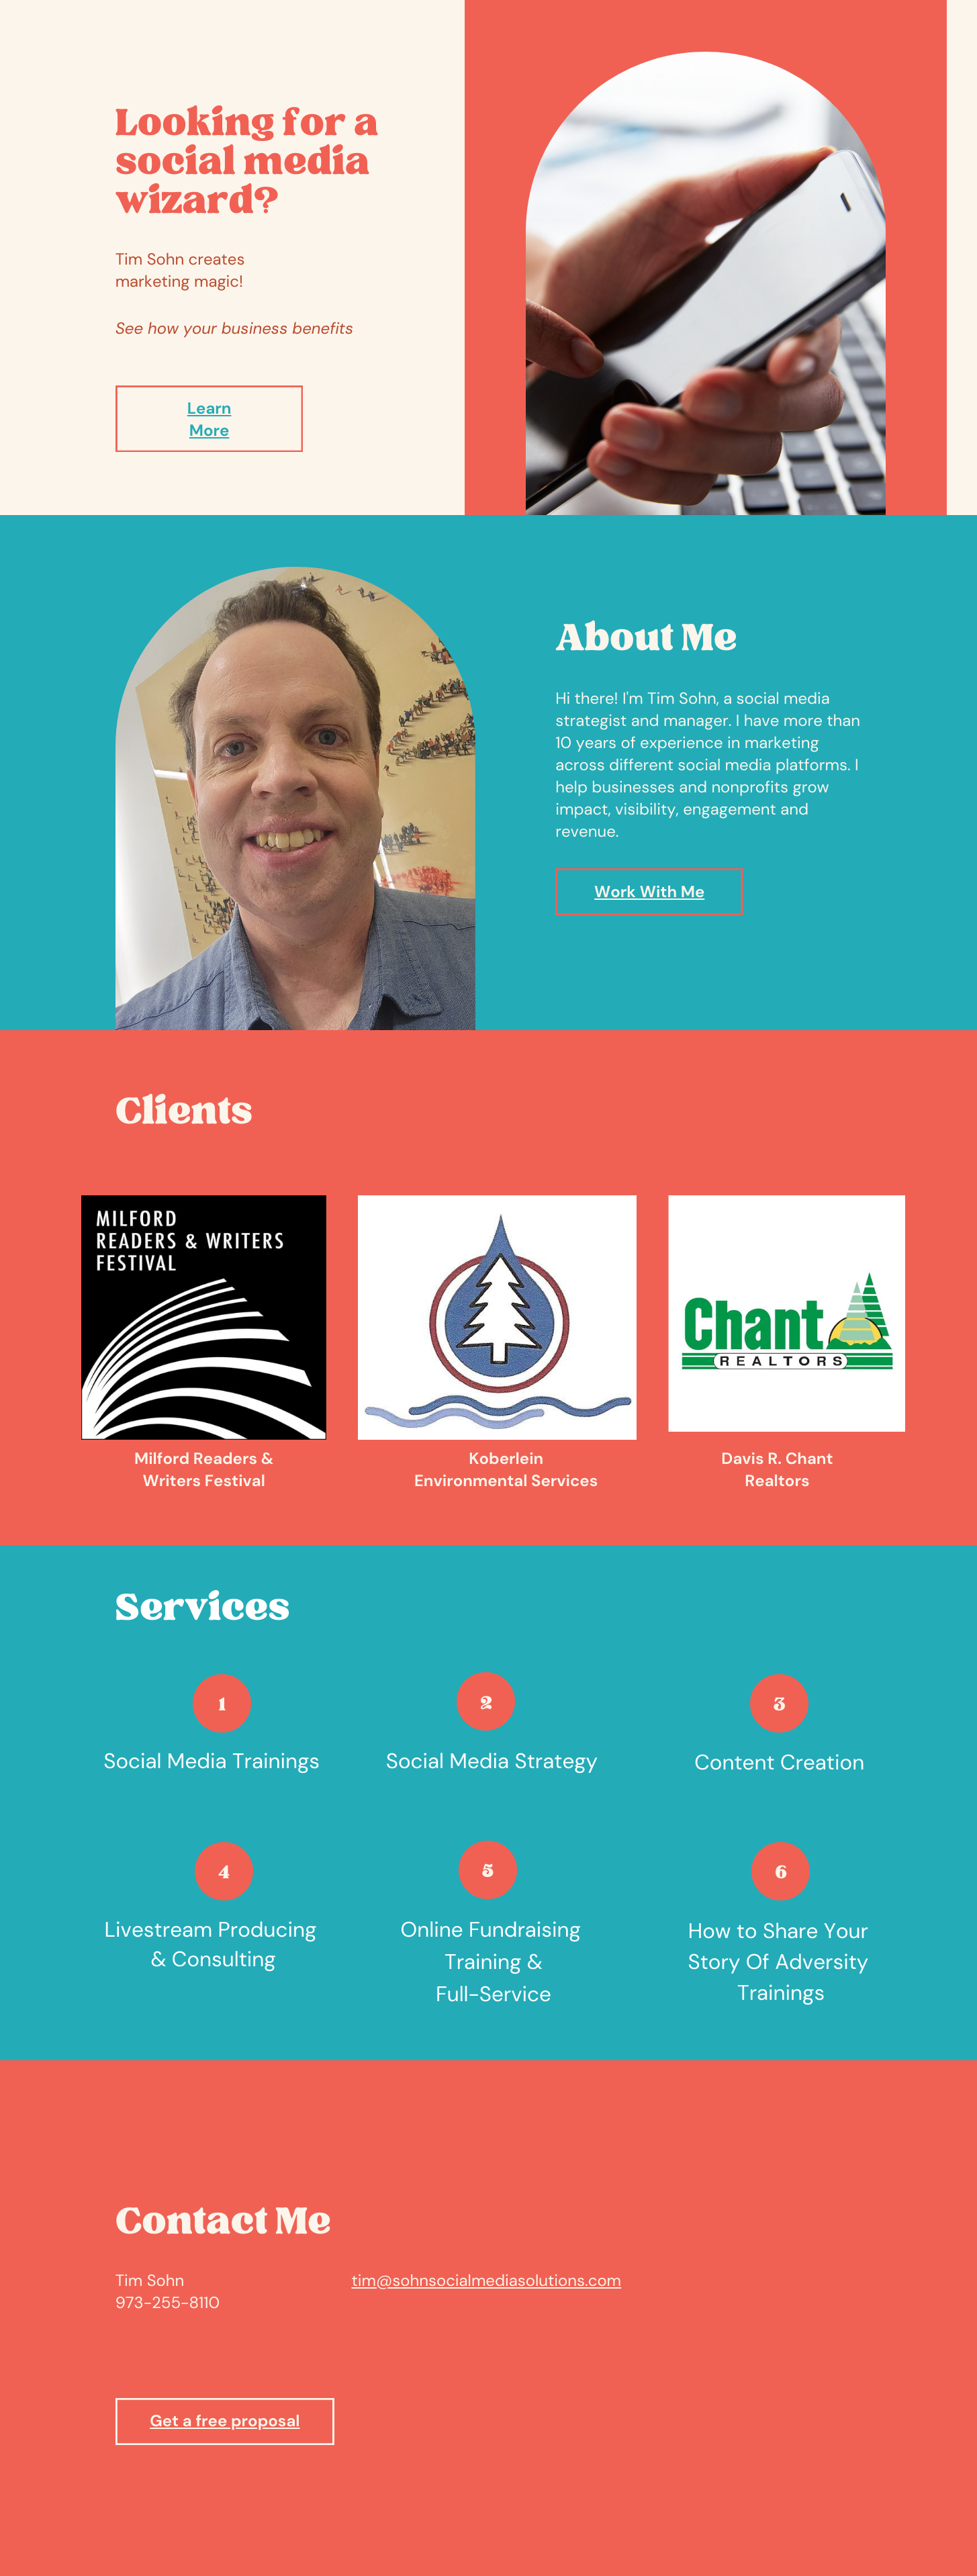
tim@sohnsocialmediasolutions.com (486, 2280)
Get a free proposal (224, 2421)
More (209, 430)
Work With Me (649, 892)
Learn (209, 408)
